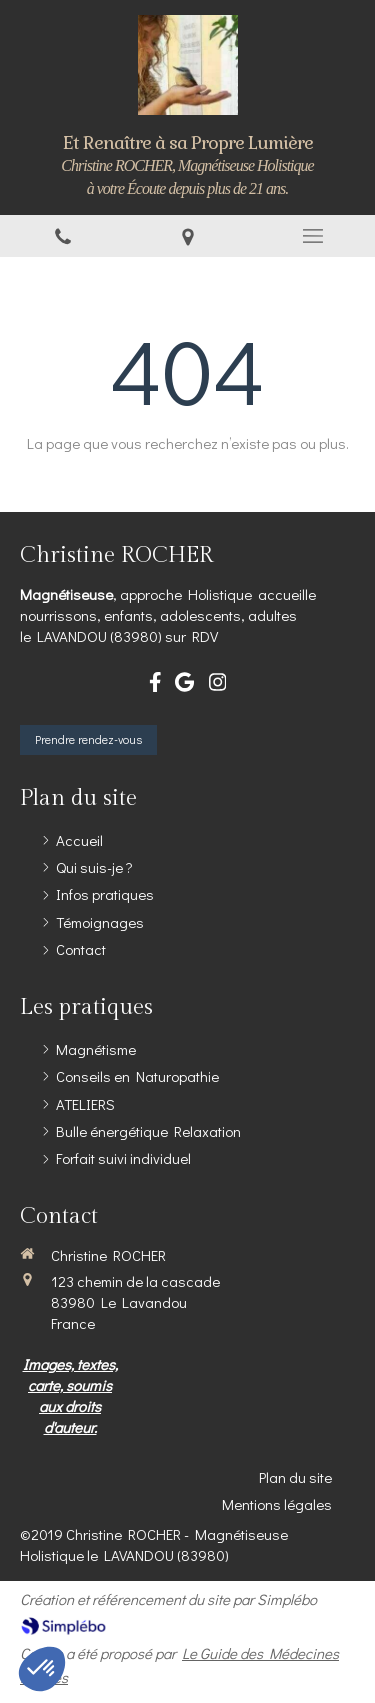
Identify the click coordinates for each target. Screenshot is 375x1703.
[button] (42, 1669)
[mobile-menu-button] (312, 236)
